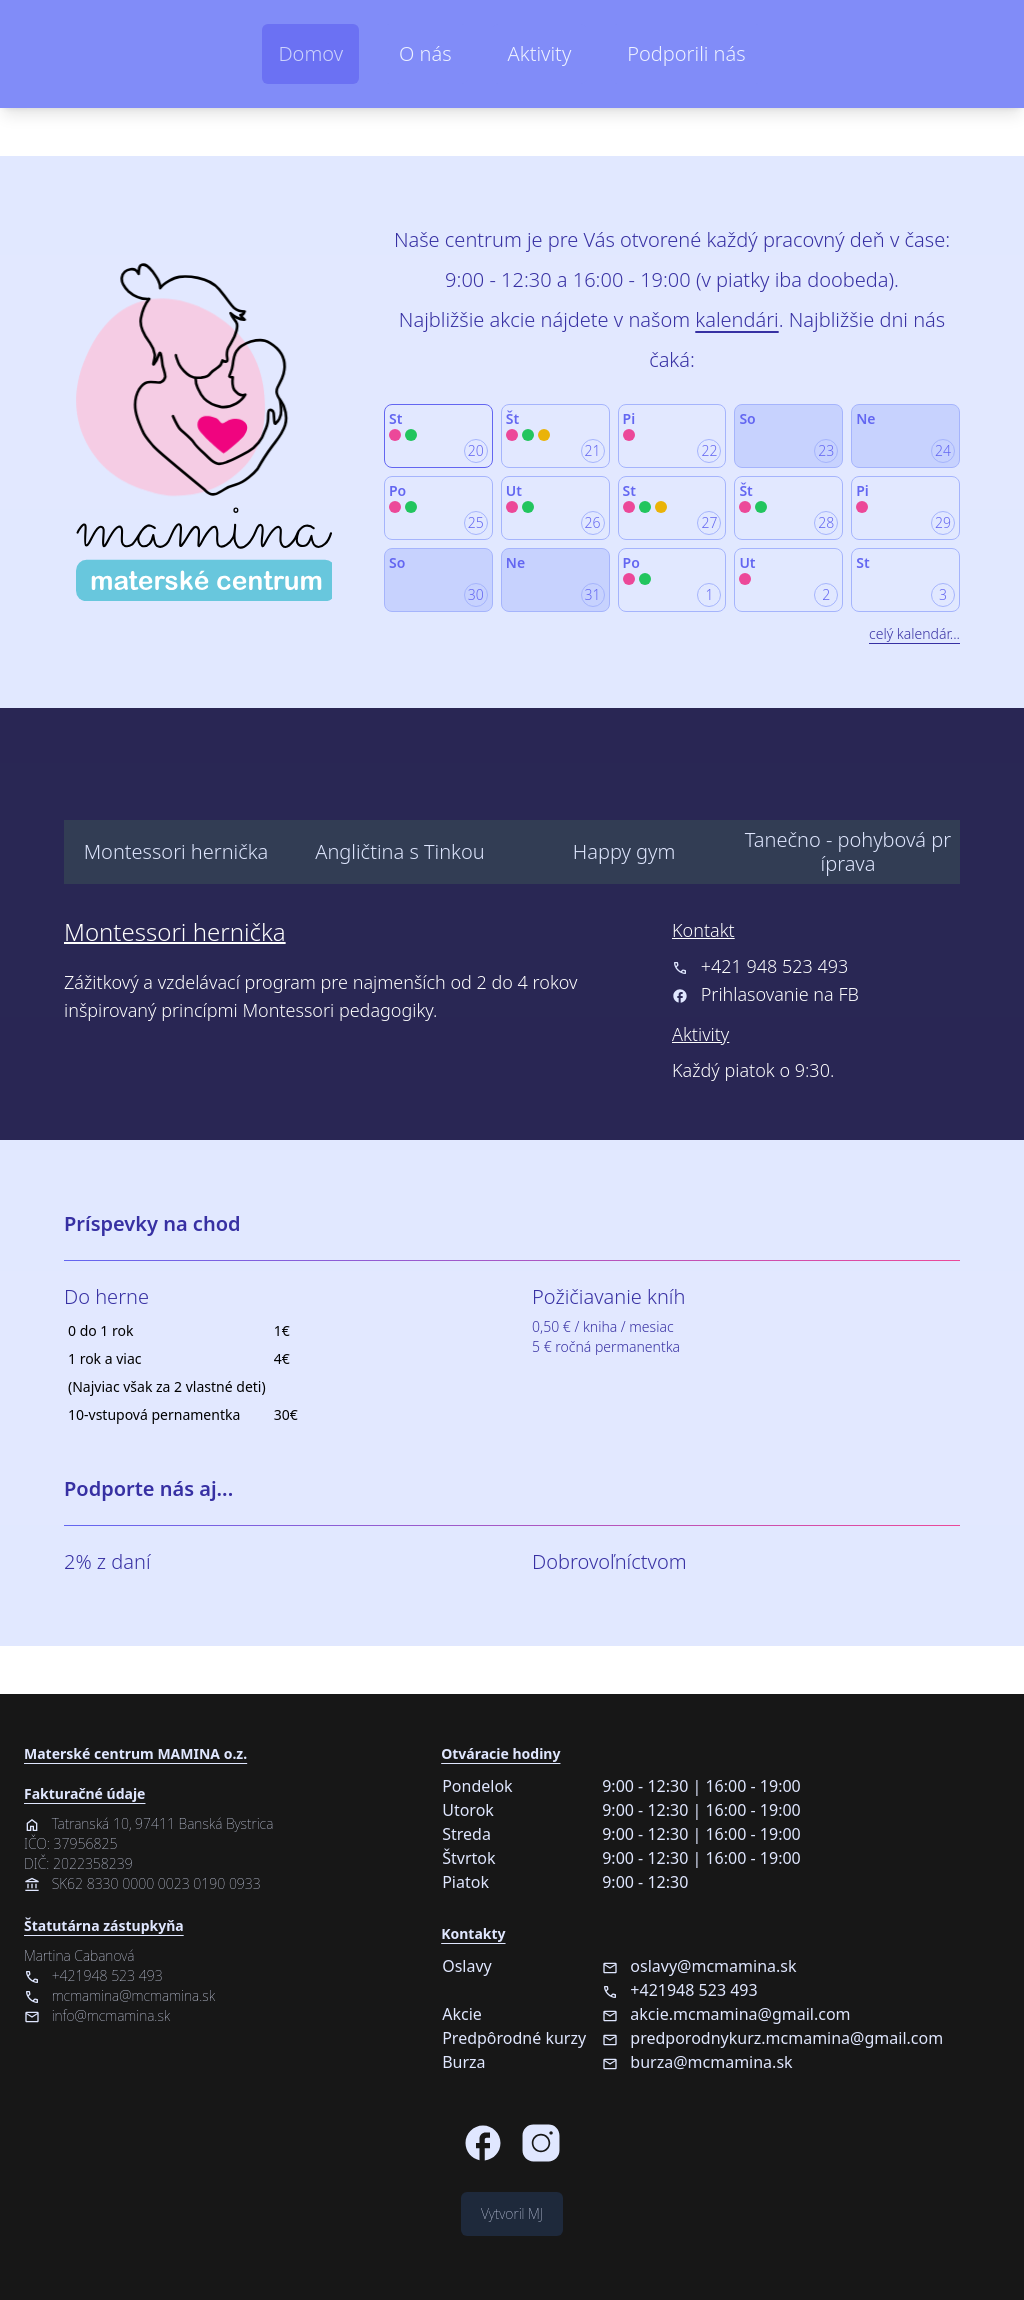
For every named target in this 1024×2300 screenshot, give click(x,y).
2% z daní (107, 1561)
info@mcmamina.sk (97, 2015)
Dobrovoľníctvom (609, 1561)
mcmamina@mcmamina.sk (119, 1995)
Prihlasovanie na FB (780, 994)
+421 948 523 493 (760, 966)
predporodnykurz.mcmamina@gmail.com (772, 2038)
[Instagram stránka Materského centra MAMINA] (541, 2143)
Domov (310, 53)
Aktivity (540, 53)
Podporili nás (686, 53)
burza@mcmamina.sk (697, 2062)
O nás (425, 53)
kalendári (736, 319)
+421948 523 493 (93, 1975)
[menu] (512, 796)
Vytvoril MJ (512, 2213)
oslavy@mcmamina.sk (699, 1966)
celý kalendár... (914, 633)
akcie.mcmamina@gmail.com (726, 2014)
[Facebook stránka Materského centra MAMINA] (483, 2143)
